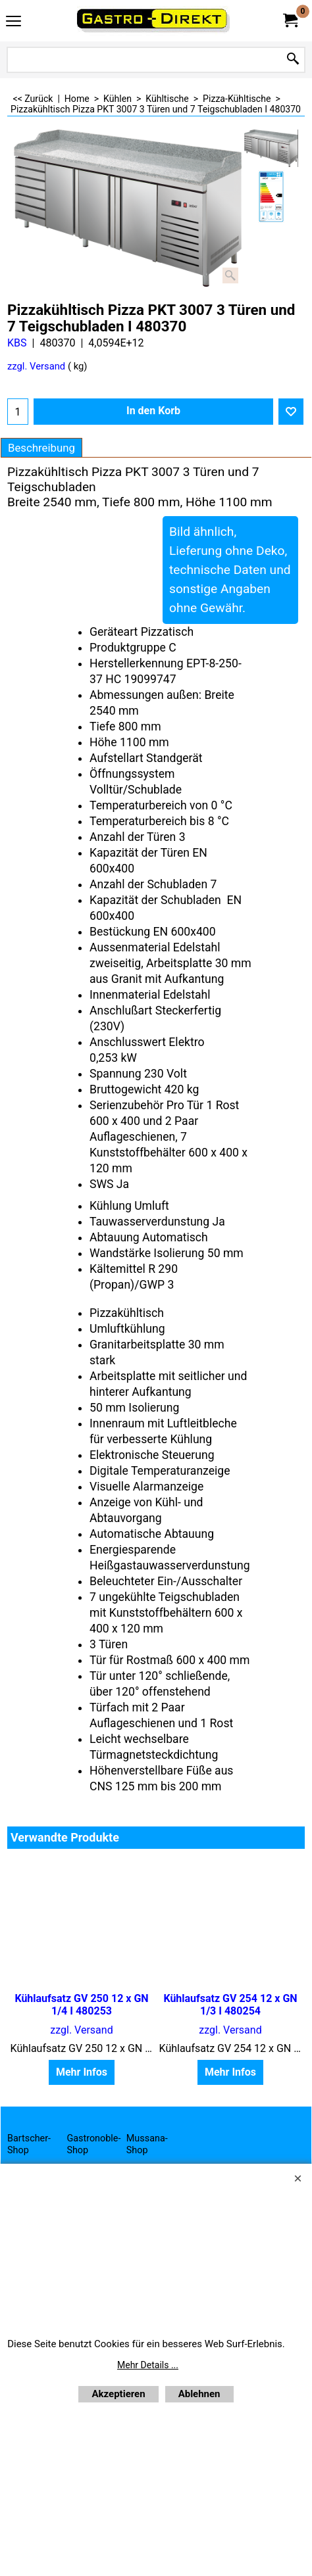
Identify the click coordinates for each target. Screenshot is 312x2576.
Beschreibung (41, 447)
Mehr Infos (81, 2072)
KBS (17, 343)
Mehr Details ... (147, 2365)
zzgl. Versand (36, 366)
